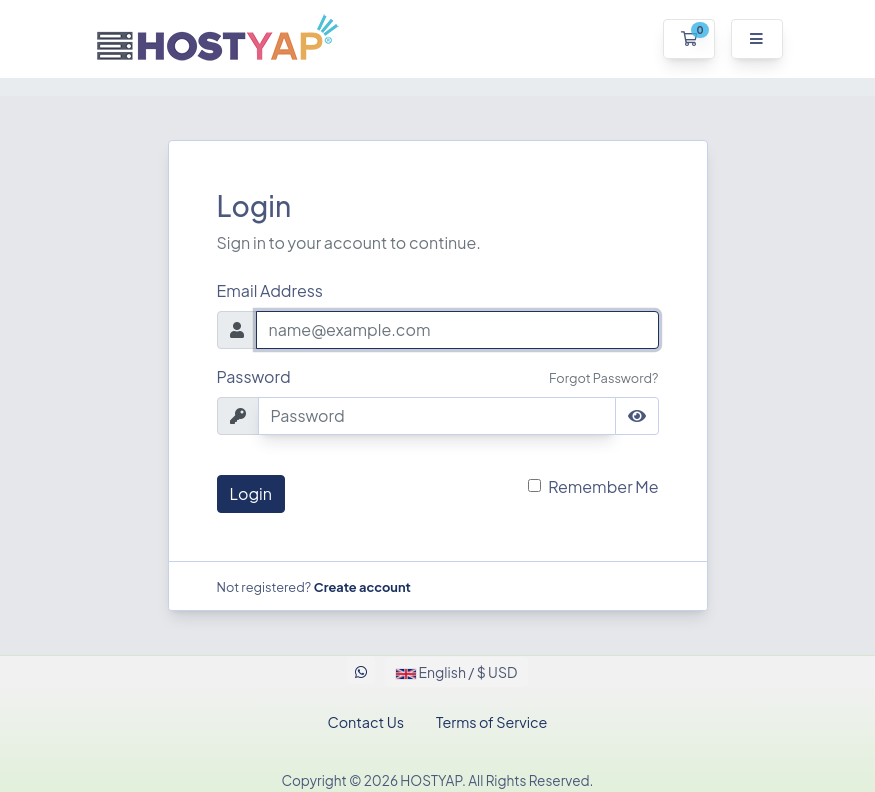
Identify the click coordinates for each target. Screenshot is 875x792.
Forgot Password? (603, 378)
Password (254, 376)
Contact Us (366, 722)
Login (251, 493)
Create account (362, 587)
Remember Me (603, 486)
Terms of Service (491, 722)
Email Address (270, 290)
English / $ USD (456, 672)
